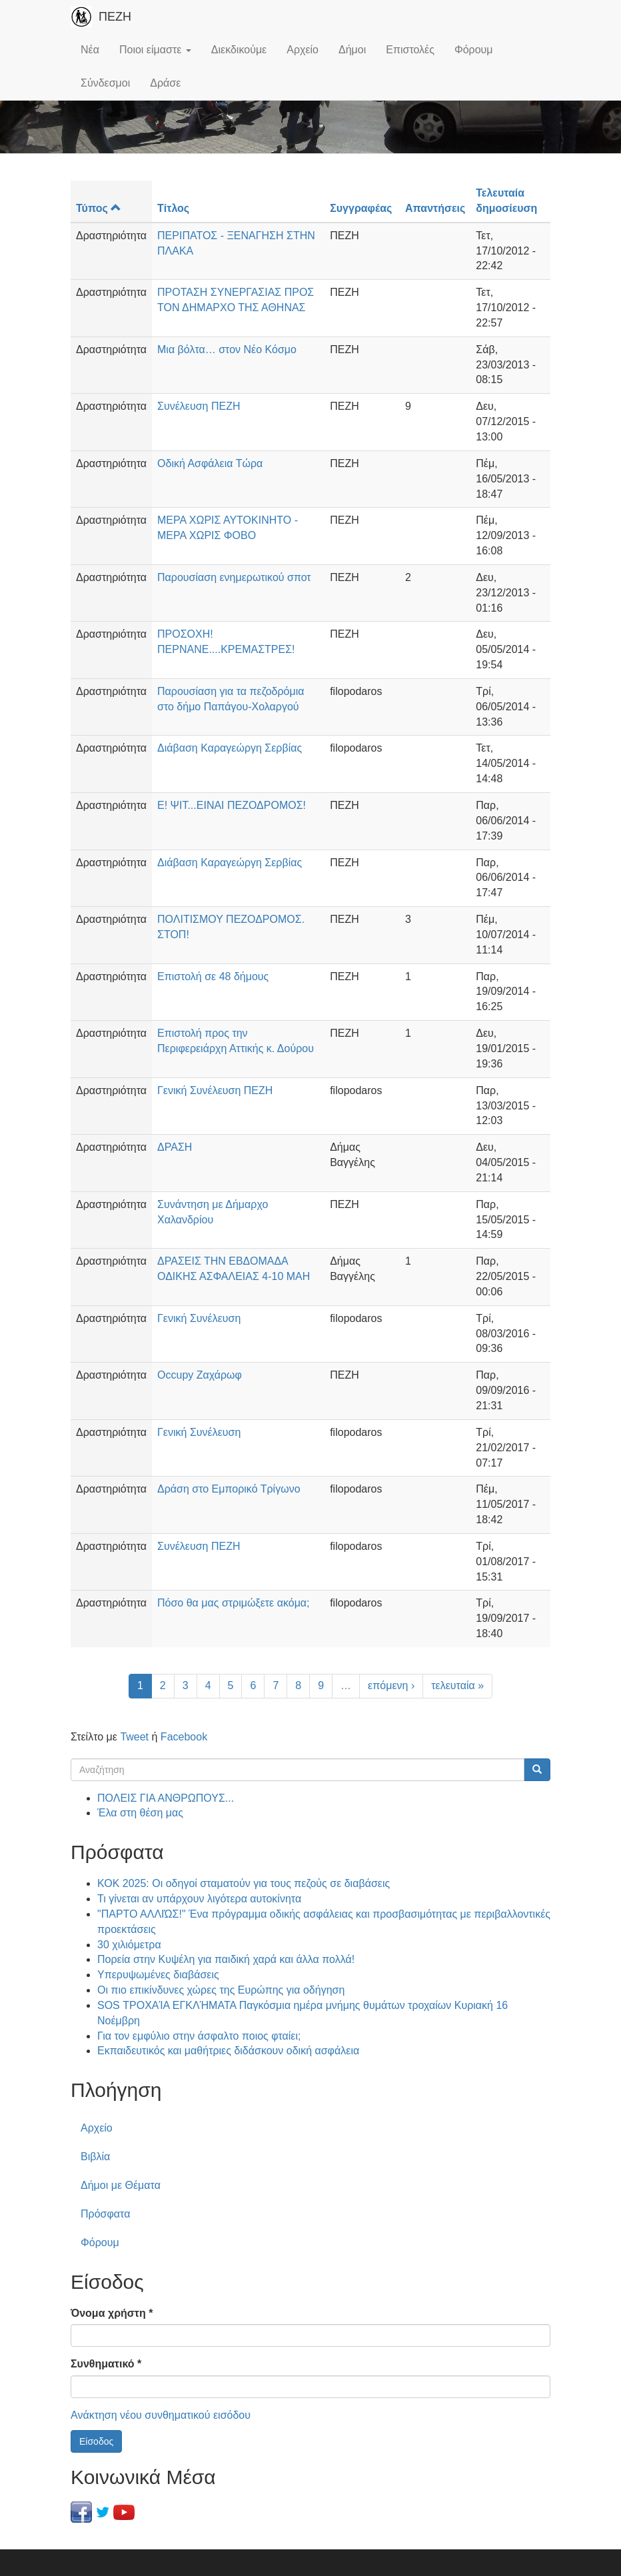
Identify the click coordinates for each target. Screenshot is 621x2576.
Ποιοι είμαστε (155, 49)
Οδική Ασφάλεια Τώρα (210, 463)
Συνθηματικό (106, 2363)
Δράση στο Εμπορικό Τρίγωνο (229, 1489)
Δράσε (165, 83)
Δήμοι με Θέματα (121, 2185)
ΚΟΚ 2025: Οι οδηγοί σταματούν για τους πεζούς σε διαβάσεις (243, 1883)
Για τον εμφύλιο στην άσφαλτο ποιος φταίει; (199, 2036)
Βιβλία (95, 2156)
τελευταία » (457, 1685)
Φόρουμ (473, 49)
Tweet (134, 1736)
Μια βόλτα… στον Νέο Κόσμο (227, 349)
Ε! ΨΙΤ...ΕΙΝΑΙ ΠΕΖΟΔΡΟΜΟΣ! (231, 805)
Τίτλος (173, 208)
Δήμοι (352, 49)
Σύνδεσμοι (105, 83)
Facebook (184, 1736)
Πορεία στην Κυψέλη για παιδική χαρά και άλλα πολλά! (225, 1959)
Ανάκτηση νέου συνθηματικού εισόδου (161, 2415)
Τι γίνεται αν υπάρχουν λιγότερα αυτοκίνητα (199, 1898)
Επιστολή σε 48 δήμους (213, 976)
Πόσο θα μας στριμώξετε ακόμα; (233, 1603)
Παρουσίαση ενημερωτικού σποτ (234, 577)
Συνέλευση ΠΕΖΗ (198, 406)
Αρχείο (302, 49)
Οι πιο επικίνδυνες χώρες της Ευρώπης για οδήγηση (220, 1990)
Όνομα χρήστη (112, 2313)
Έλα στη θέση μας (140, 1812)
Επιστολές (410, 49)
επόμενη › (391, 1685)
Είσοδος (96, 2441)
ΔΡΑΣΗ (174, 1147)
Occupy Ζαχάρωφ (199, 1375)
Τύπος (98, 208)
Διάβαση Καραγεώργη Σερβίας (229, 748)
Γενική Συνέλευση (199, 1318)
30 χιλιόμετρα (129, 1944)
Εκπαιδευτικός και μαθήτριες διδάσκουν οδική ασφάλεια (228, 2050)
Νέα (90, 49)
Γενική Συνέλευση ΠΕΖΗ (215, 1090)
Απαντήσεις (435, 208)
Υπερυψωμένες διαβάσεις (158, 1974)
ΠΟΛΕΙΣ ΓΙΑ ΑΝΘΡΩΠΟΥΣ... (165, 1798)
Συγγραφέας (361, 208)
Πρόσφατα (105, 2214)
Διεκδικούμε (239, 49)
